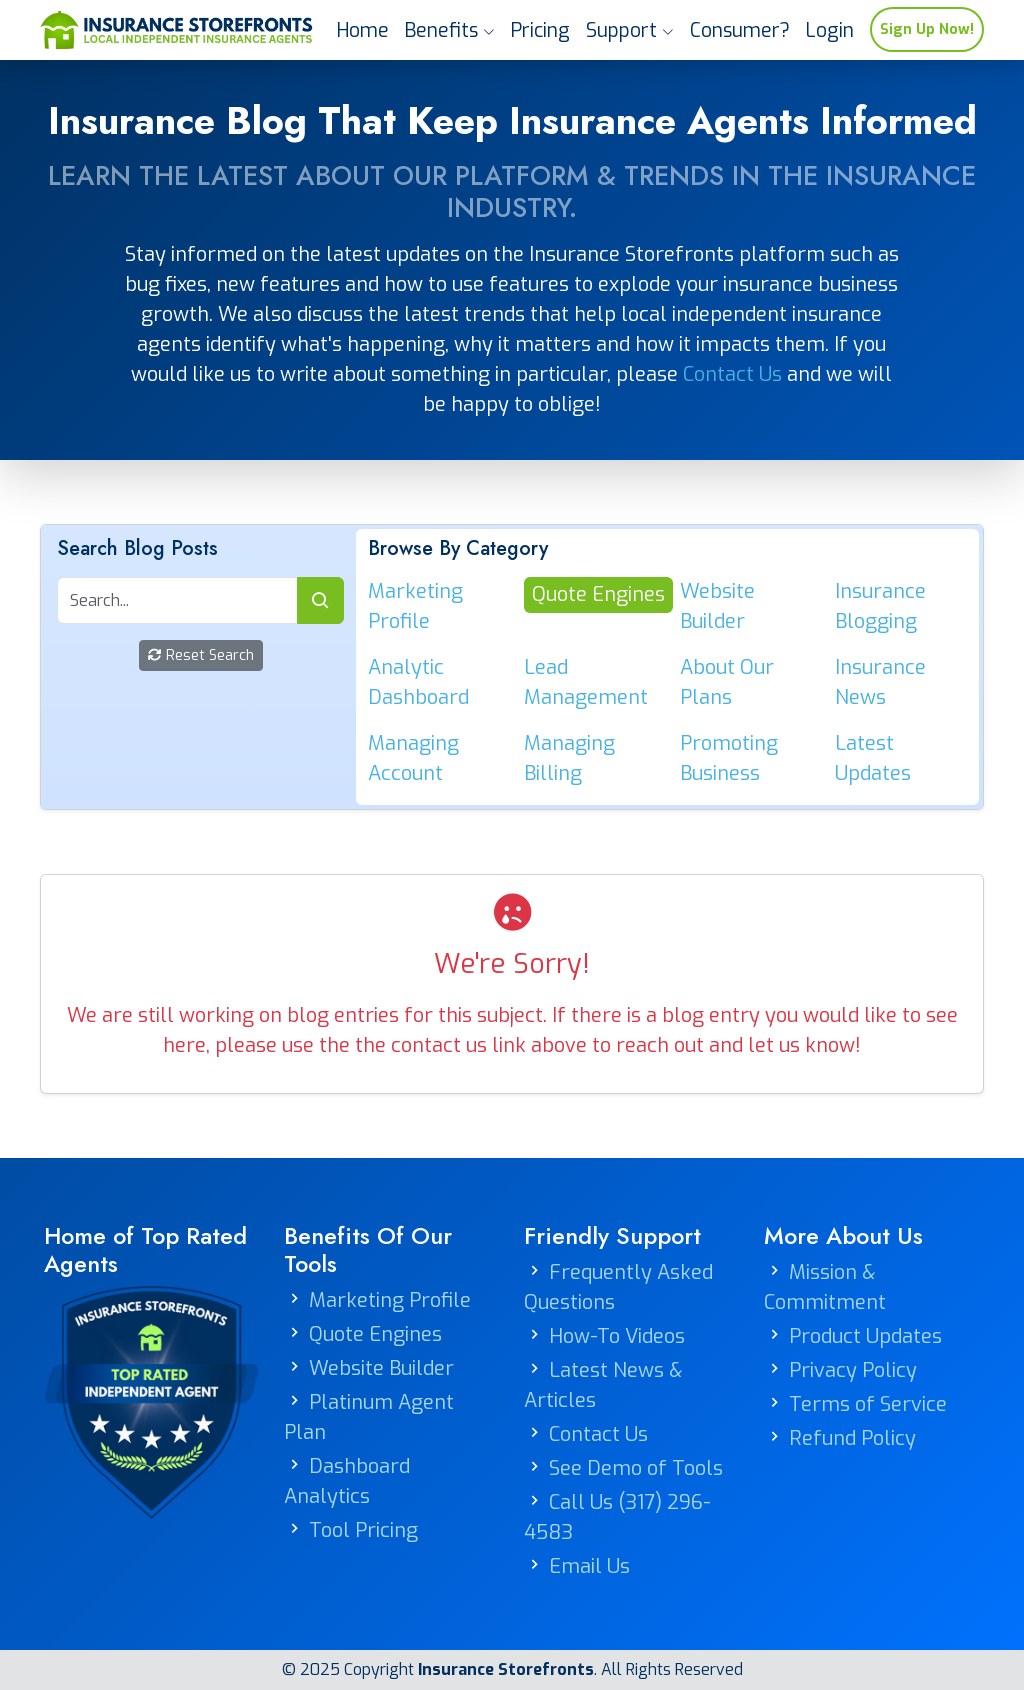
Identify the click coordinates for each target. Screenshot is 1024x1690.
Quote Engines (375, 1334)
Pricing (540, 30)
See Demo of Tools (636, 1468)
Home (363, 30)
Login (830, 30)
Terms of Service (868, 1404)
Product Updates (865, 1336)
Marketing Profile (390, 1300)
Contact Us (732, 374)
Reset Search (201, 655)
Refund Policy (852, 1438)
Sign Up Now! (927, 29)
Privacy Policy (853, 1370)
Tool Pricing (363, 1530)
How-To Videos (617, 1336)
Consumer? (740, 30)
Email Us (589, 1566)
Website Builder (381, 1368)
